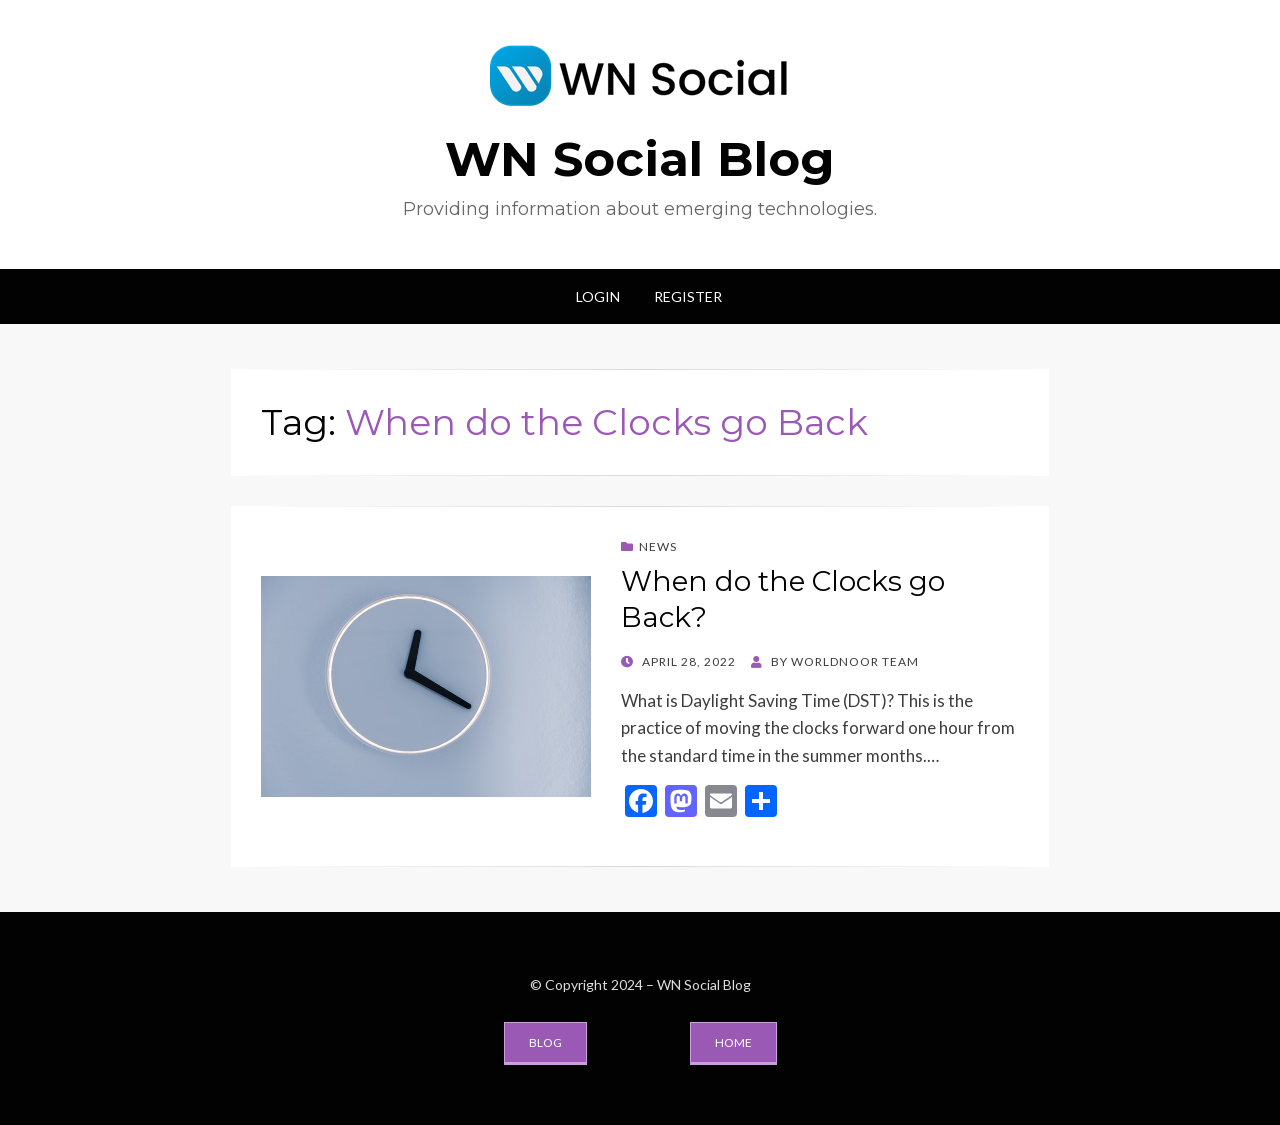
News (658, 546)
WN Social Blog (640, 159)
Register (688, 296)
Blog (545, 1042)
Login (598, 296)
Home (733, 1042)
